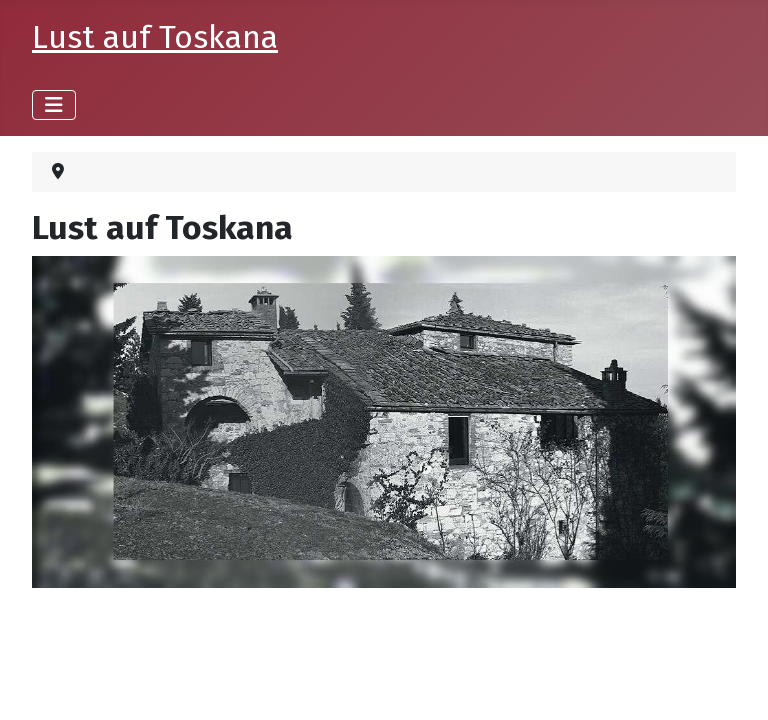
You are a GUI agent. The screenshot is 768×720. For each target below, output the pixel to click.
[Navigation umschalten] (54, 105)
